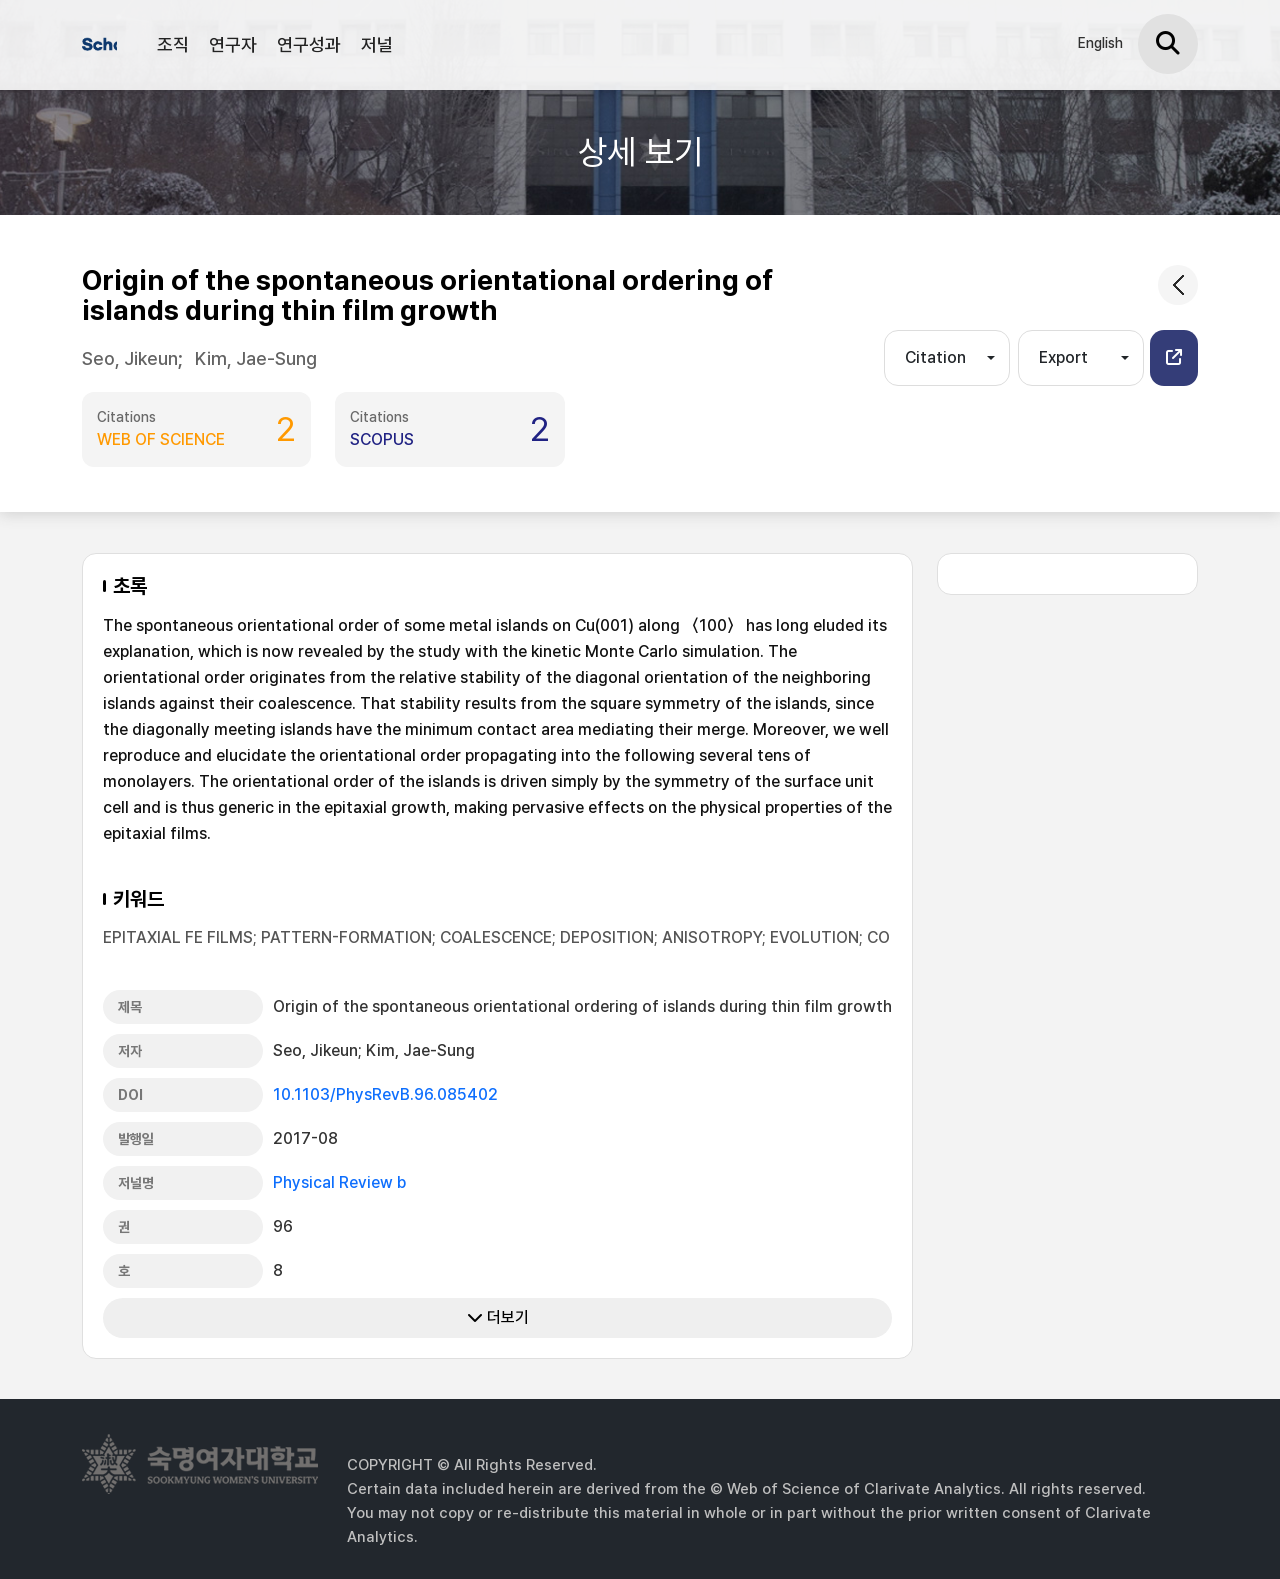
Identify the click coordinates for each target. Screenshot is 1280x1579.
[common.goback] (1178, 285)
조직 (173, 44)
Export (1063, 357)
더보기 (498, 1317)
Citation (935, 357)
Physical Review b (339, 1182)
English (1100, 43)
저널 (377, 44)
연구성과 (309, 44)
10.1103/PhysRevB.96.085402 (385, 1094)
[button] (1174, 358)
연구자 (233, 44)
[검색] (1168, 44)
